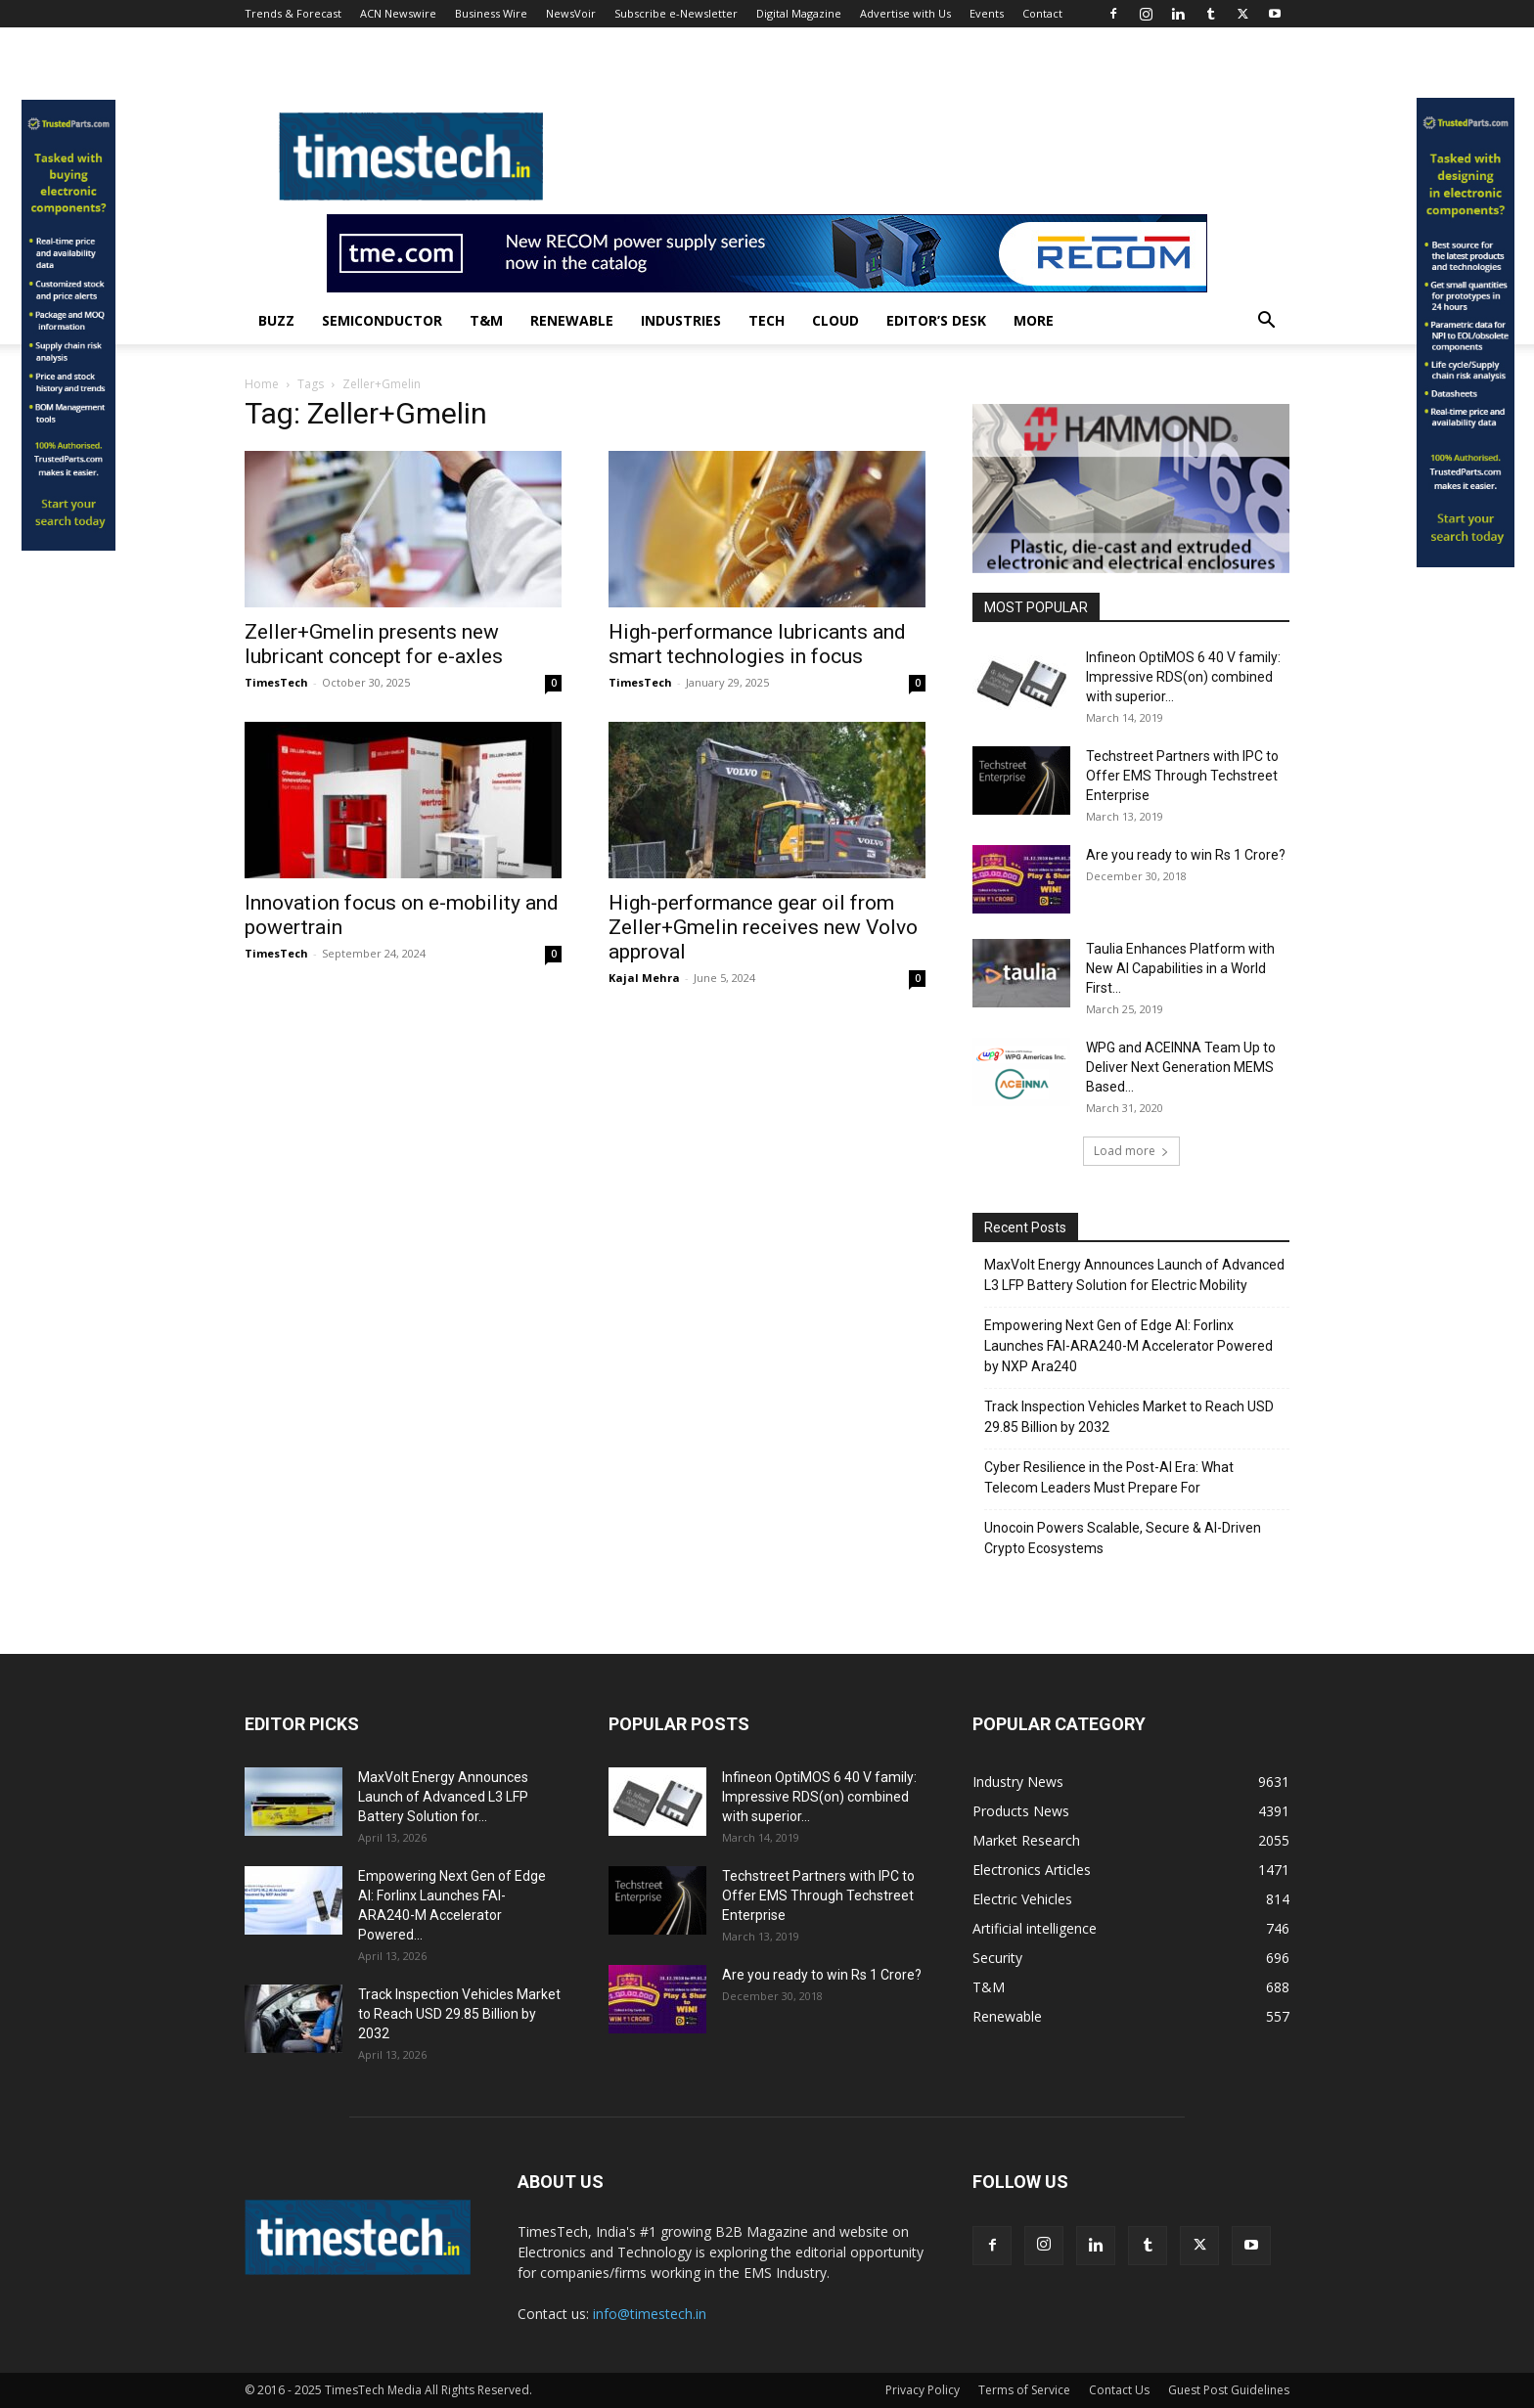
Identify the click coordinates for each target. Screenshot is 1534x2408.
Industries (681, 320)
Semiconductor (382, 320)
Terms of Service (1024, 2390)
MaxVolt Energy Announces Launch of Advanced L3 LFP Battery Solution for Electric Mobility (1134, 1275)
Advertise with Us (905, 13)
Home (262, 384)
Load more (1131, 1150)
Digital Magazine (798, 13)
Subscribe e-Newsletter (676, 13)
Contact (1042, 13)
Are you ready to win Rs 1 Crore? (1186, 855)
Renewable (571, 320)
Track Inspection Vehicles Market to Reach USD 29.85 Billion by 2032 (1129, 1417)
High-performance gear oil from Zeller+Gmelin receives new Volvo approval (763, 927)
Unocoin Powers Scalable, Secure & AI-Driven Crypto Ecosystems (1122, 1538)
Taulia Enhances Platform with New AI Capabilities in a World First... (1180, 968)
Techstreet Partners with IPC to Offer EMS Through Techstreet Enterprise (1182, 775)
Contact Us (1119, 2390)
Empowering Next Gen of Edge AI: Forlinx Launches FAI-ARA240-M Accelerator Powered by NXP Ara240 (1128, 1345)
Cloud (835, 320)
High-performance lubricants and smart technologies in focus (757, 644)
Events (987, 13)
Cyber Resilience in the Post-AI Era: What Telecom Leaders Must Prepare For (1109, 1477)
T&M (486, 320)
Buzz (276, 320)
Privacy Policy (922, 2390)
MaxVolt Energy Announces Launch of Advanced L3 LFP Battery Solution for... (443, 1796)
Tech (766, 320)
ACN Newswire (398, 13)
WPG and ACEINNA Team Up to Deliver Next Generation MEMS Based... (1181, 1067)
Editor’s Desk (936, 320)
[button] (1265, 322)
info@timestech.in (649, 2313)
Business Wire (491, 13)
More (1034, 320)
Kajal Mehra (644, 977)
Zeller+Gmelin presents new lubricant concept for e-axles (374, 644)
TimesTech (276, 682)
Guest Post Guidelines (1228, 2390)
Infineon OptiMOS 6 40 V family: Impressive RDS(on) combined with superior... (1183, 676)
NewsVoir (571, 13)
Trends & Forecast (293, 13)
